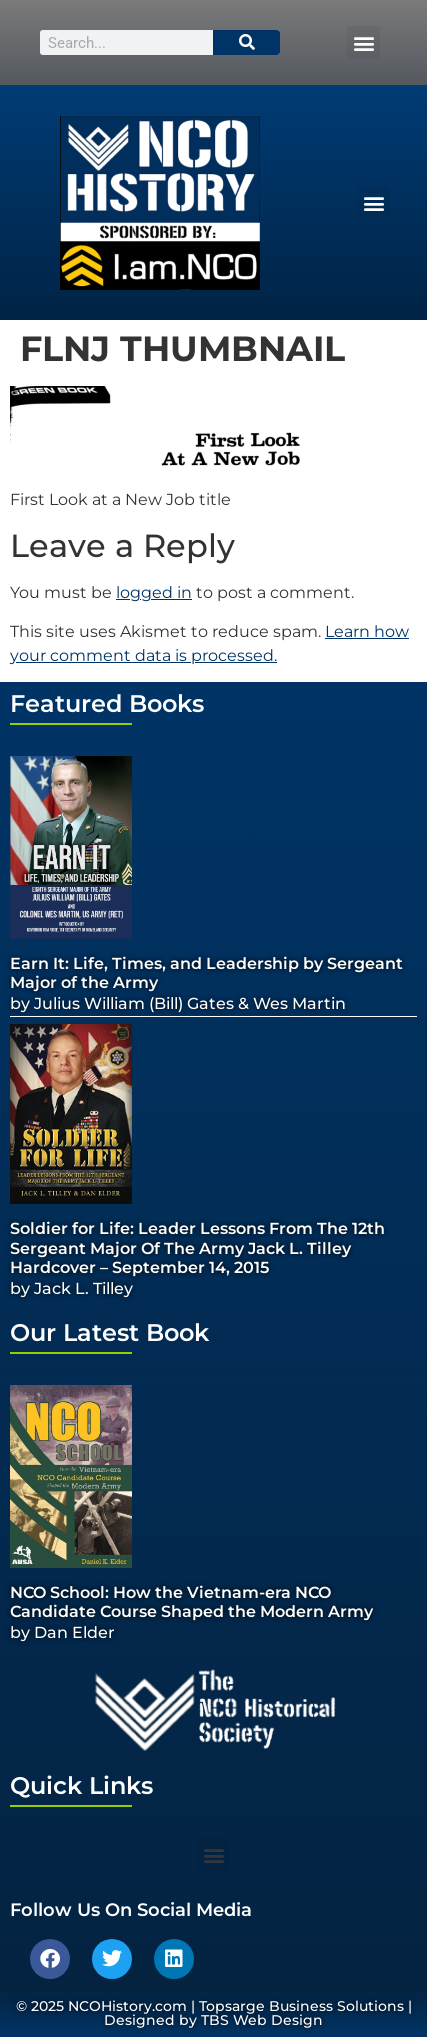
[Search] (247, 42)
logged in (154, 592)
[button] (363, 42)
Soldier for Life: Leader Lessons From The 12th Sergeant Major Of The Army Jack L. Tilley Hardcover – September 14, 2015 (197, 1247)
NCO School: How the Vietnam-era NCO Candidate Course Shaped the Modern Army (191, 1602)
